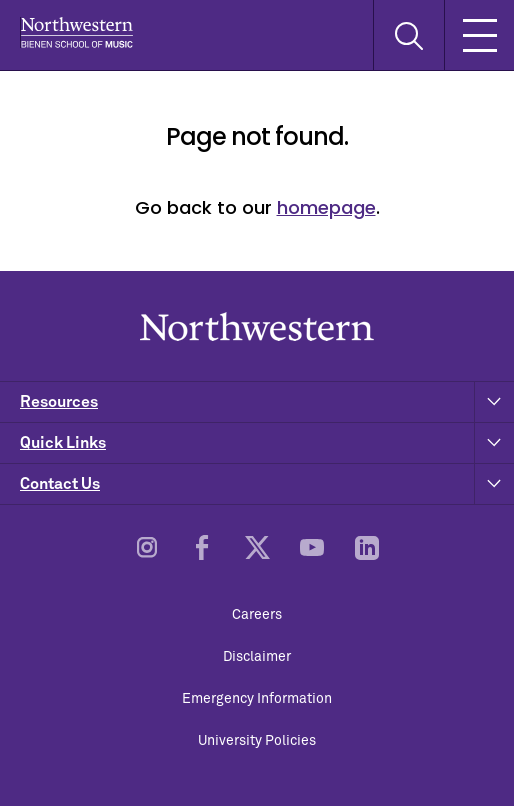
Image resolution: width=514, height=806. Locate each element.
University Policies (257, 741)
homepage (326, 207)
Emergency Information (257, 699)
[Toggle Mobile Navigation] (479, 35)
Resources (267, 402)
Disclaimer (257, 657)
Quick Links (267, 443)
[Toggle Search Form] (408, 35)
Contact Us (267, 484)
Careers (257, 615)
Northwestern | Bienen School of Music (76, 32)
